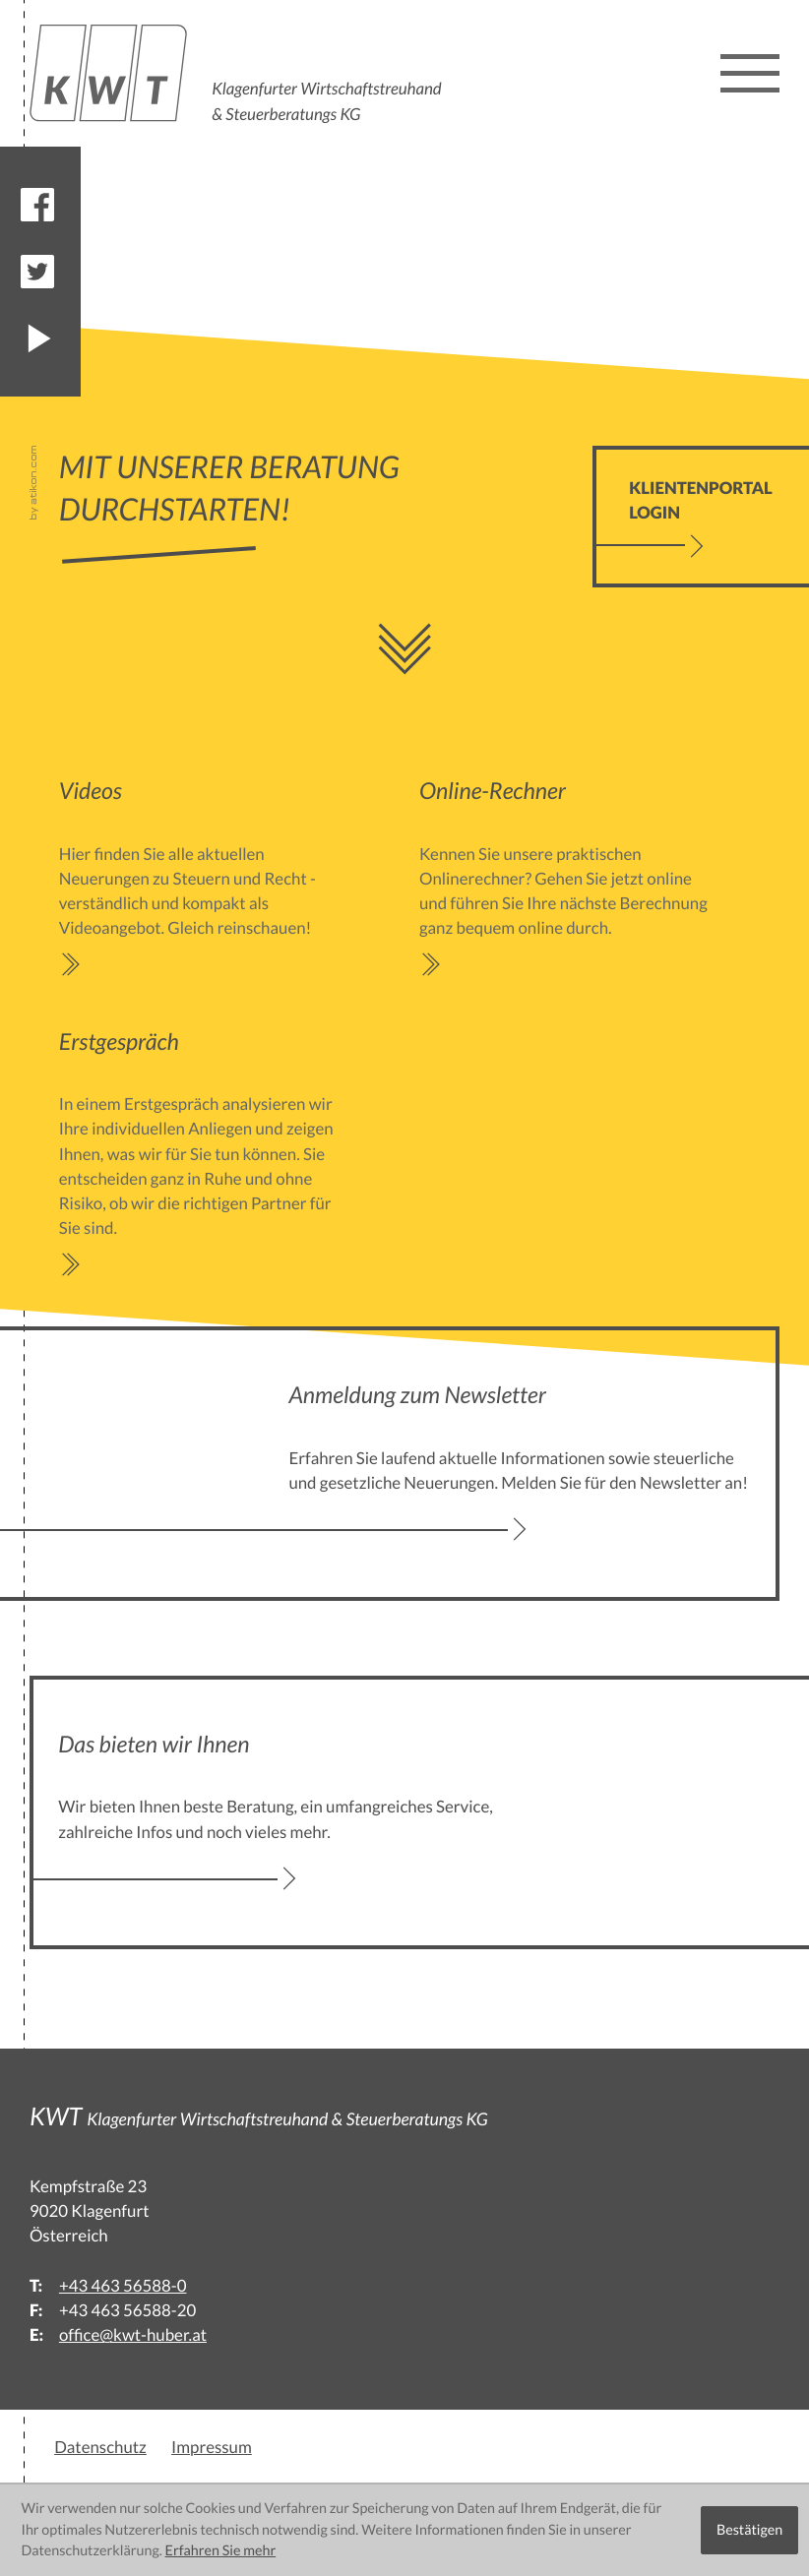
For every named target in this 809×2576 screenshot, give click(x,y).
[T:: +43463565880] (123, 2285)
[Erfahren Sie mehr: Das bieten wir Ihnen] (289, 1813)
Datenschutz (100, 2446)
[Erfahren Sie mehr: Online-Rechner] (567, 875)
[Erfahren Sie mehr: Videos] (206, 875)
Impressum (211, 2446)
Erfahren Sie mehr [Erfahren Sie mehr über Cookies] (221, 2551)
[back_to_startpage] (239, 73)
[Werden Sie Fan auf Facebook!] (37, 204)
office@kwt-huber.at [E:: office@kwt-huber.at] (133, 2334)
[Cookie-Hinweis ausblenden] (749, 2529)
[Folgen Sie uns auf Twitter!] (37, 271)
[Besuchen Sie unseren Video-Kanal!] (37, 338)
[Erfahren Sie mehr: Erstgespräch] (206, 1151)
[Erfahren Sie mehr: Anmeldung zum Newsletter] (520, 1463)
